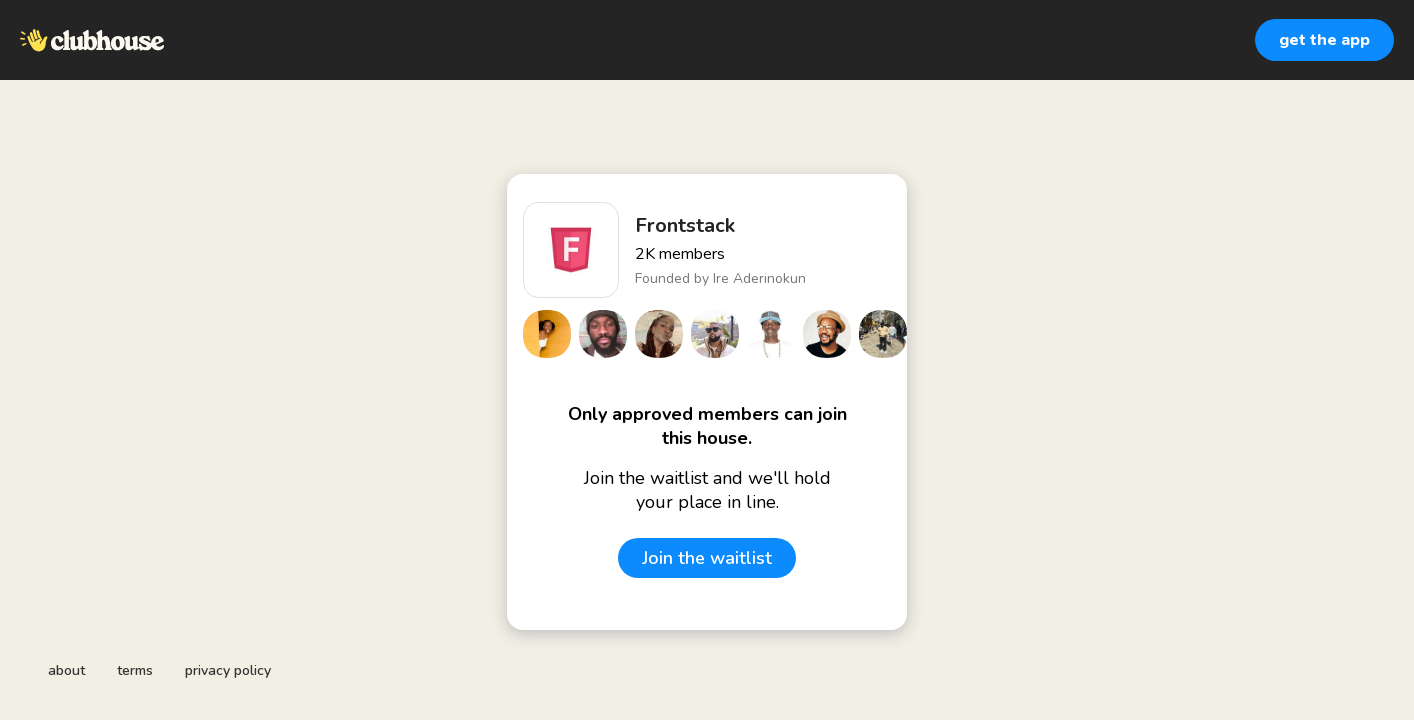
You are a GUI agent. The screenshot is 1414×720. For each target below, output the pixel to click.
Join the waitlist (707, 558)
